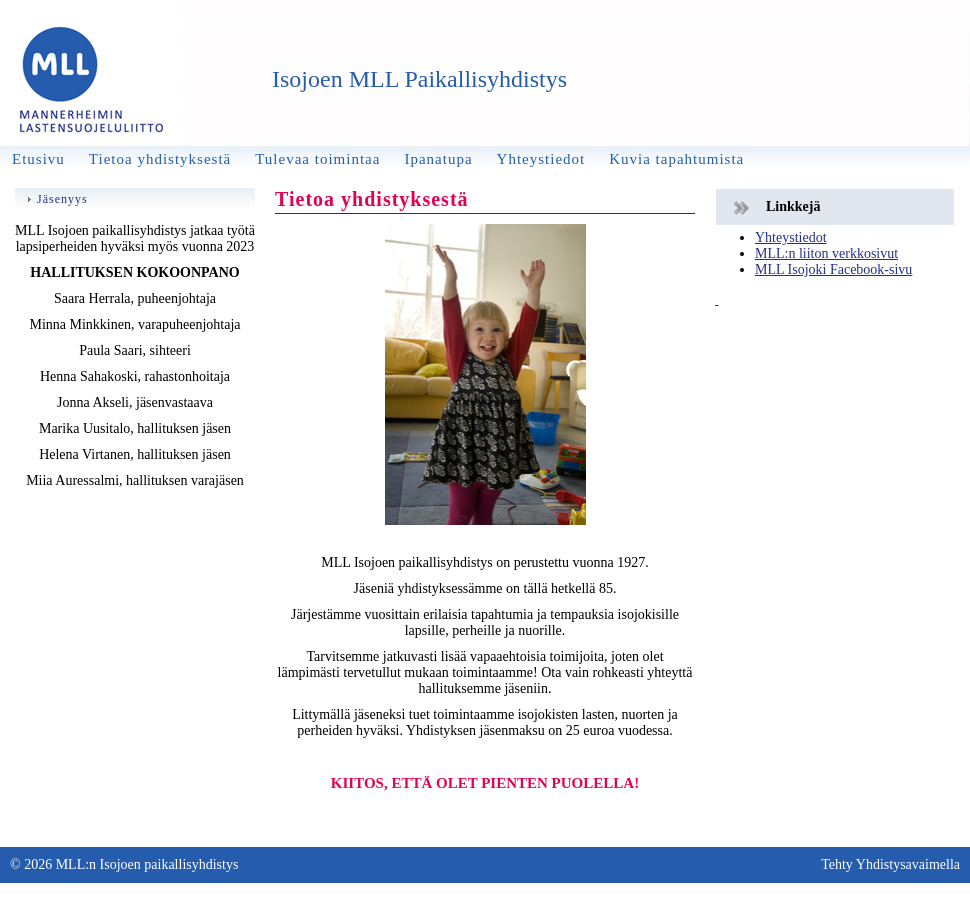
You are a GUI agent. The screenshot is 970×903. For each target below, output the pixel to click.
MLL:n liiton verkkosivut (826, 253)
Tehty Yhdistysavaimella (890, 864)
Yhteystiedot (791, 237)
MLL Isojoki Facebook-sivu (833, 269)
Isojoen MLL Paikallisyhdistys (419, 79)
